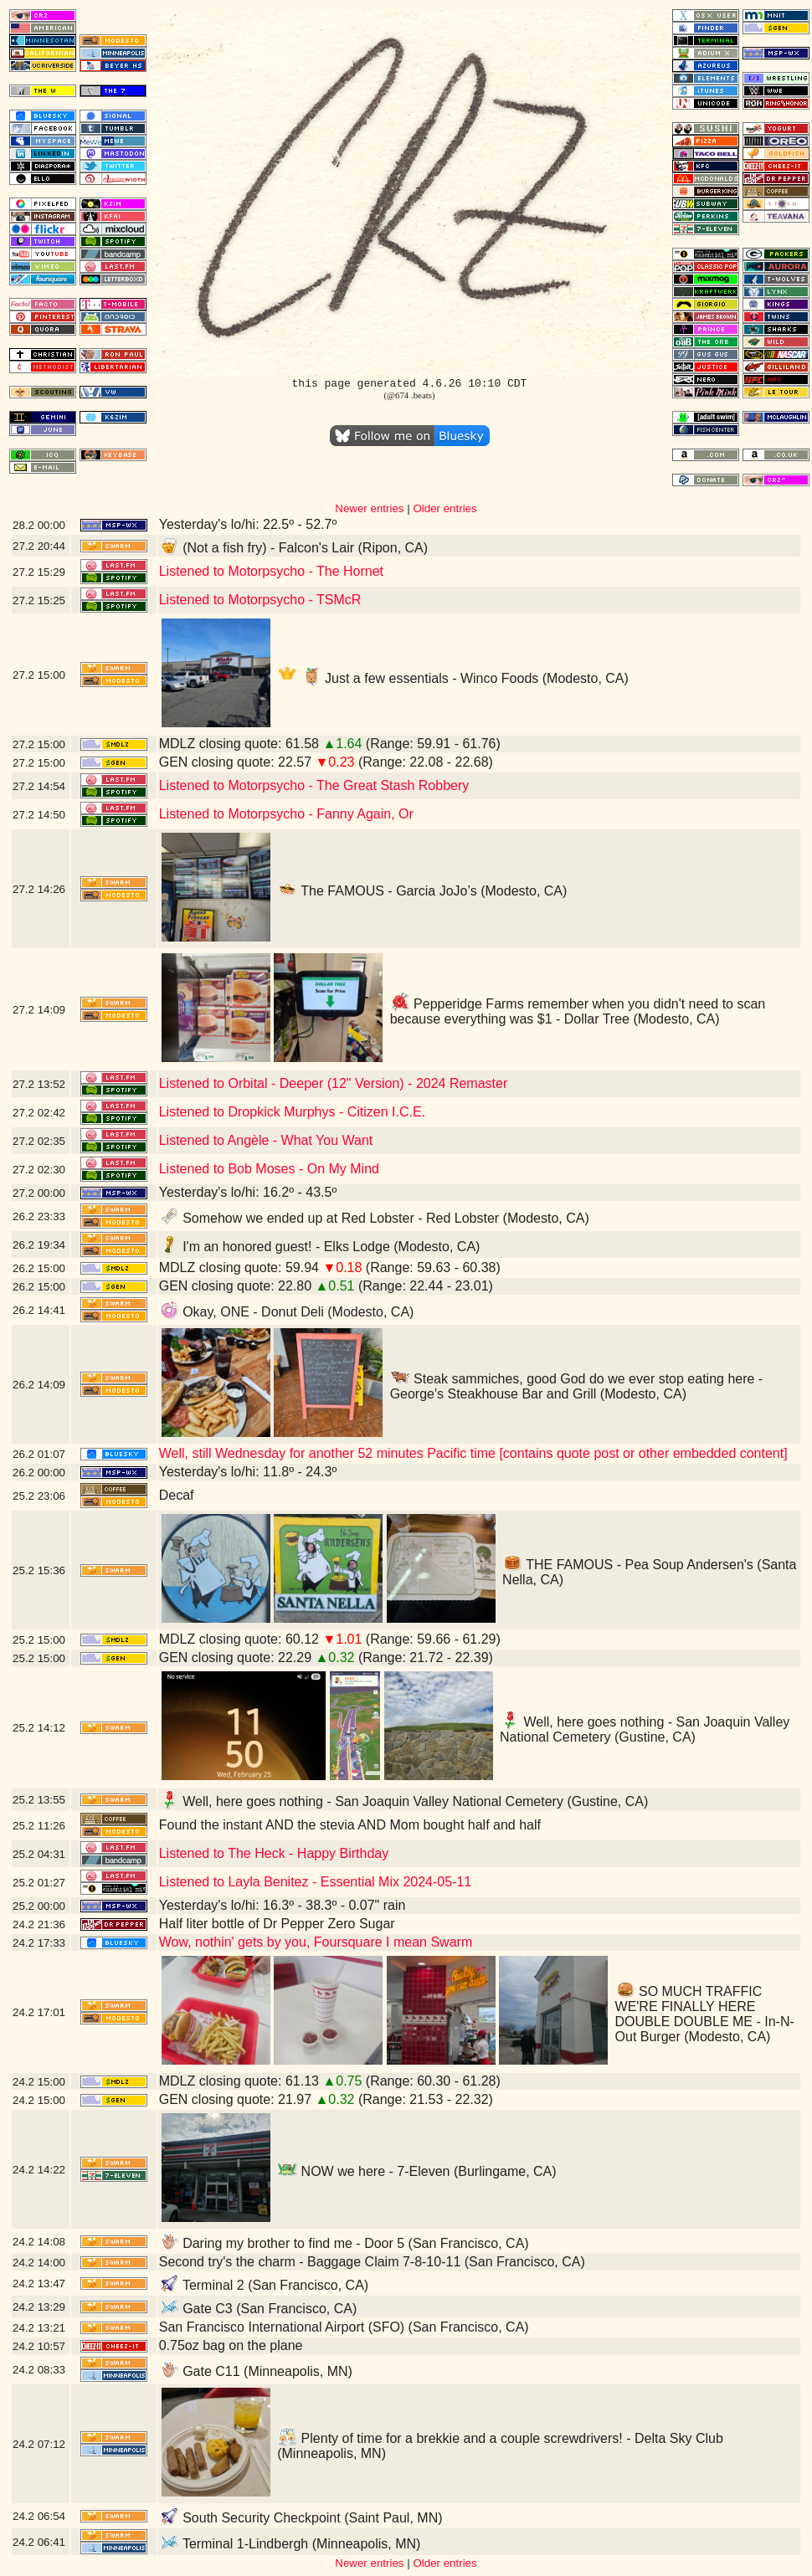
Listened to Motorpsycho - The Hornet (271, 571)
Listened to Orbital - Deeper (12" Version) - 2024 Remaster (333, 1083)
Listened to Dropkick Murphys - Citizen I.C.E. (292, 1112)
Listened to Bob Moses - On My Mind (269, 1169)
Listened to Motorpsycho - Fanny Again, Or (286, 814)
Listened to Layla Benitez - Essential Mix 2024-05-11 (315, 1882)
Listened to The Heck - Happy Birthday (274, 1853)
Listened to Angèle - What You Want (266, 1140)
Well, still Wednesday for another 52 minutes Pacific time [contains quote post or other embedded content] (473, 1453)
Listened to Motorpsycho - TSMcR (260, 600)
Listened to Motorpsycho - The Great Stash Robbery (314, 785)
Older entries (444, 508)
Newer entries (369, 508)
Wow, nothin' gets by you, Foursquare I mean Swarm (316, 1942)
